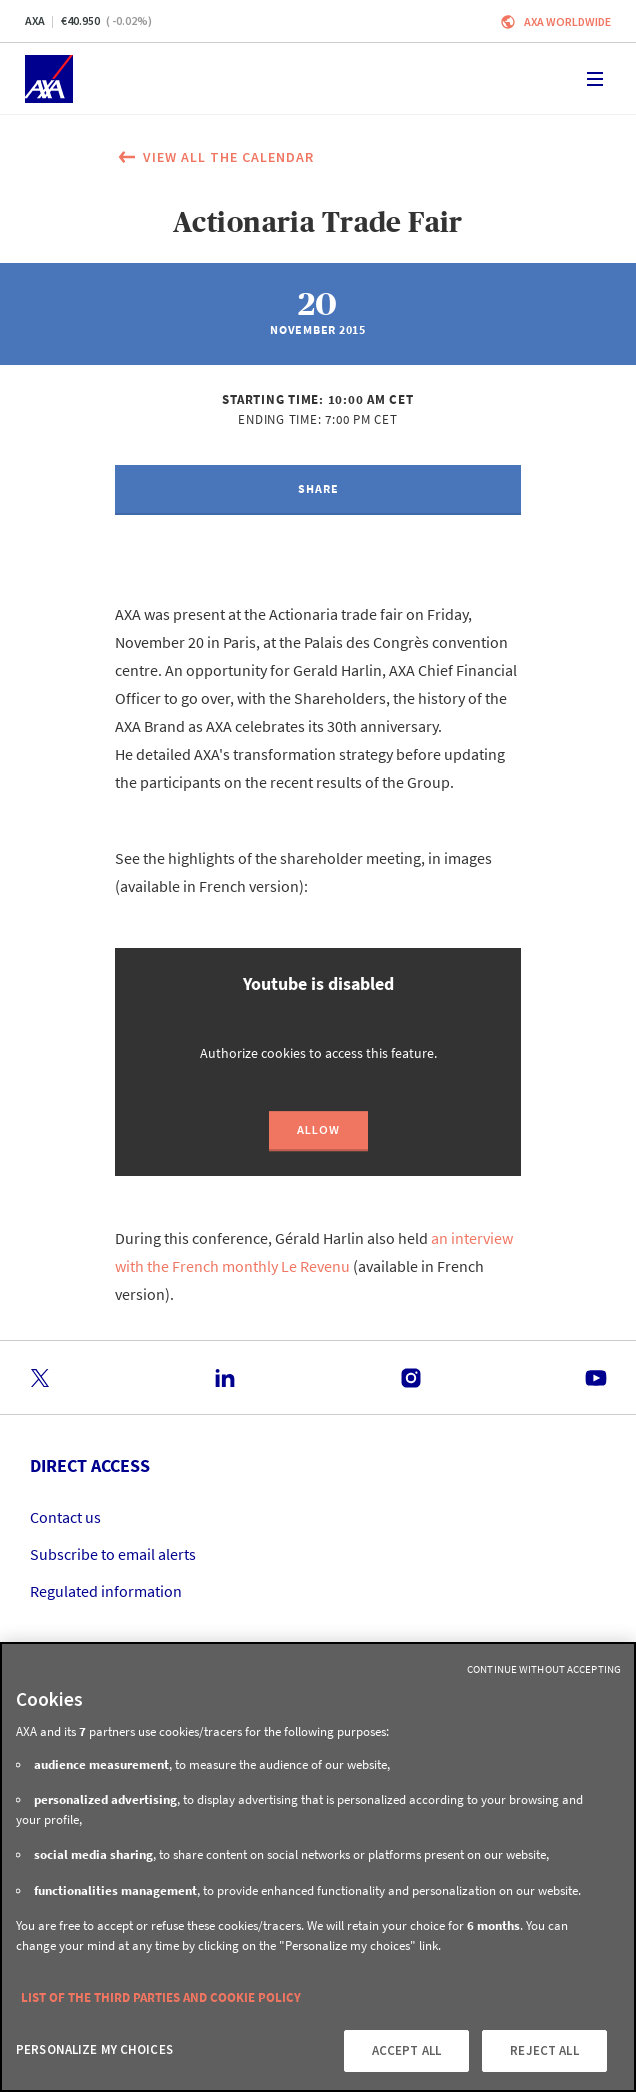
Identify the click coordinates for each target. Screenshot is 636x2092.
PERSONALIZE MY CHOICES (94, 2049)
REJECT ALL (544, 2050)
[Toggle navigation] (595, 79)
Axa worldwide (567, 21)
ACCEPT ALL (406, 2050)
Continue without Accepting (544, 1669)
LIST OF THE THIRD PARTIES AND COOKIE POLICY (161, 1997)
